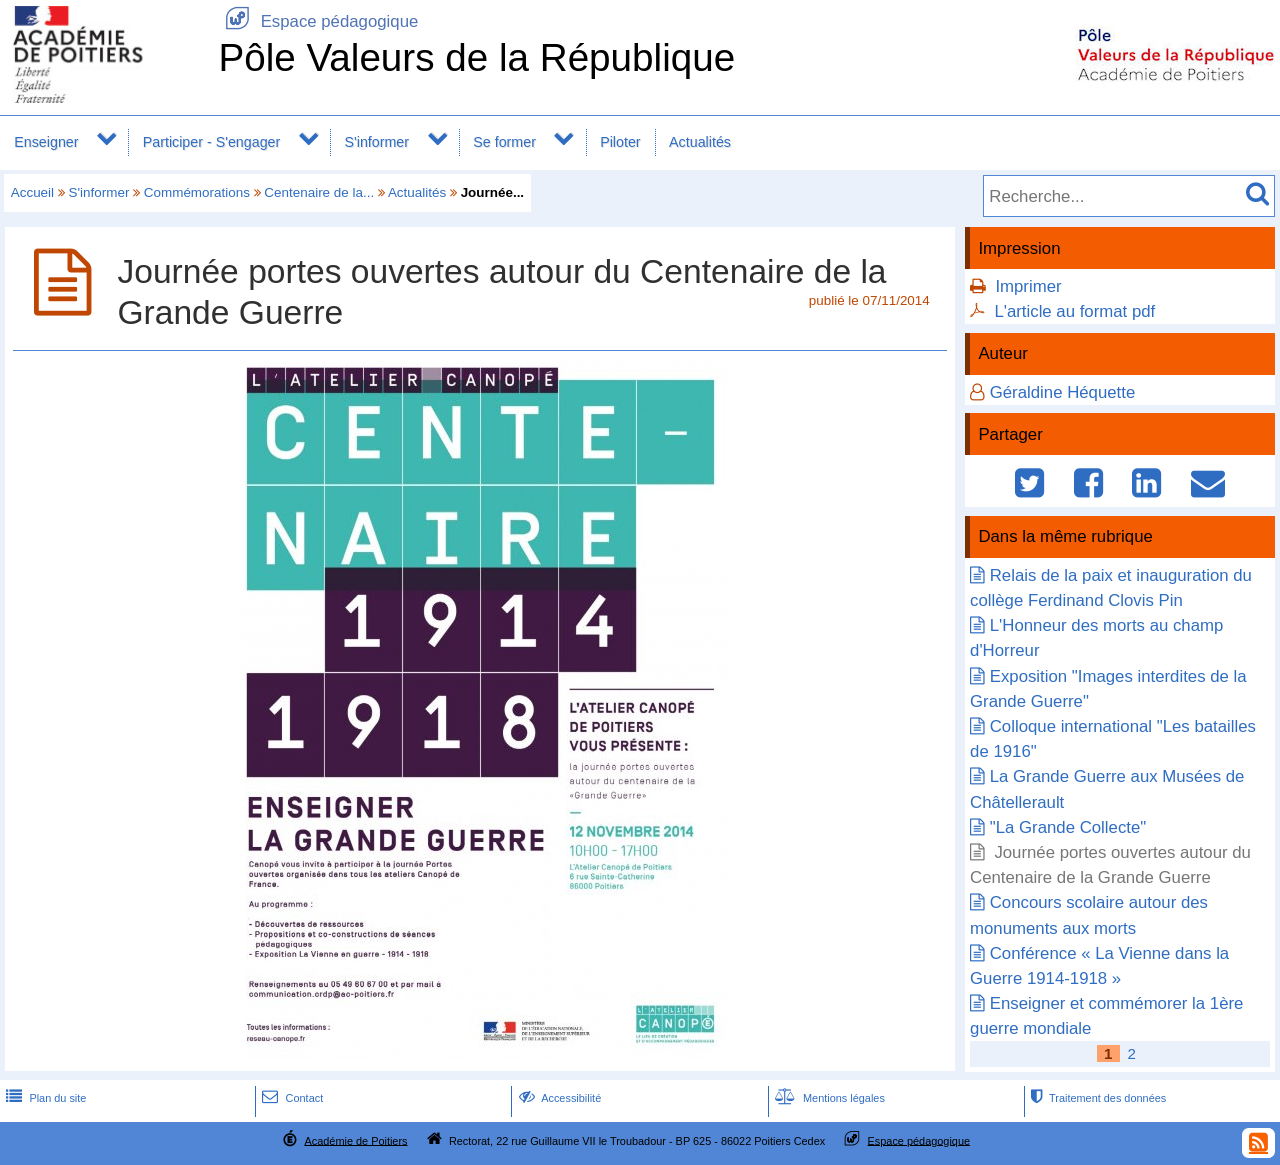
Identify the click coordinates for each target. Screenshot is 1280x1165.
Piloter (620, 142)
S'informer (376, 142)
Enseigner (46, 142)
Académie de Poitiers (355, 1140)
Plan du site (44, 1098)
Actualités (700, 142)
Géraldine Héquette (1063, 392)
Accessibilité (558, 1098)
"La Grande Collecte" (1068, 827)
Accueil (32, 192)
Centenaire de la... (319, 192)
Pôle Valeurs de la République (476, 57)
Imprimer (1028, 286)
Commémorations (197, 192)
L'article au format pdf (1074, 311)
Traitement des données (1096, 1098)
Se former (504, 142)
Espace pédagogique (318, 21)
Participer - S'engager (212, 142)
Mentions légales (828, 1098)
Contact (290, 1098)
